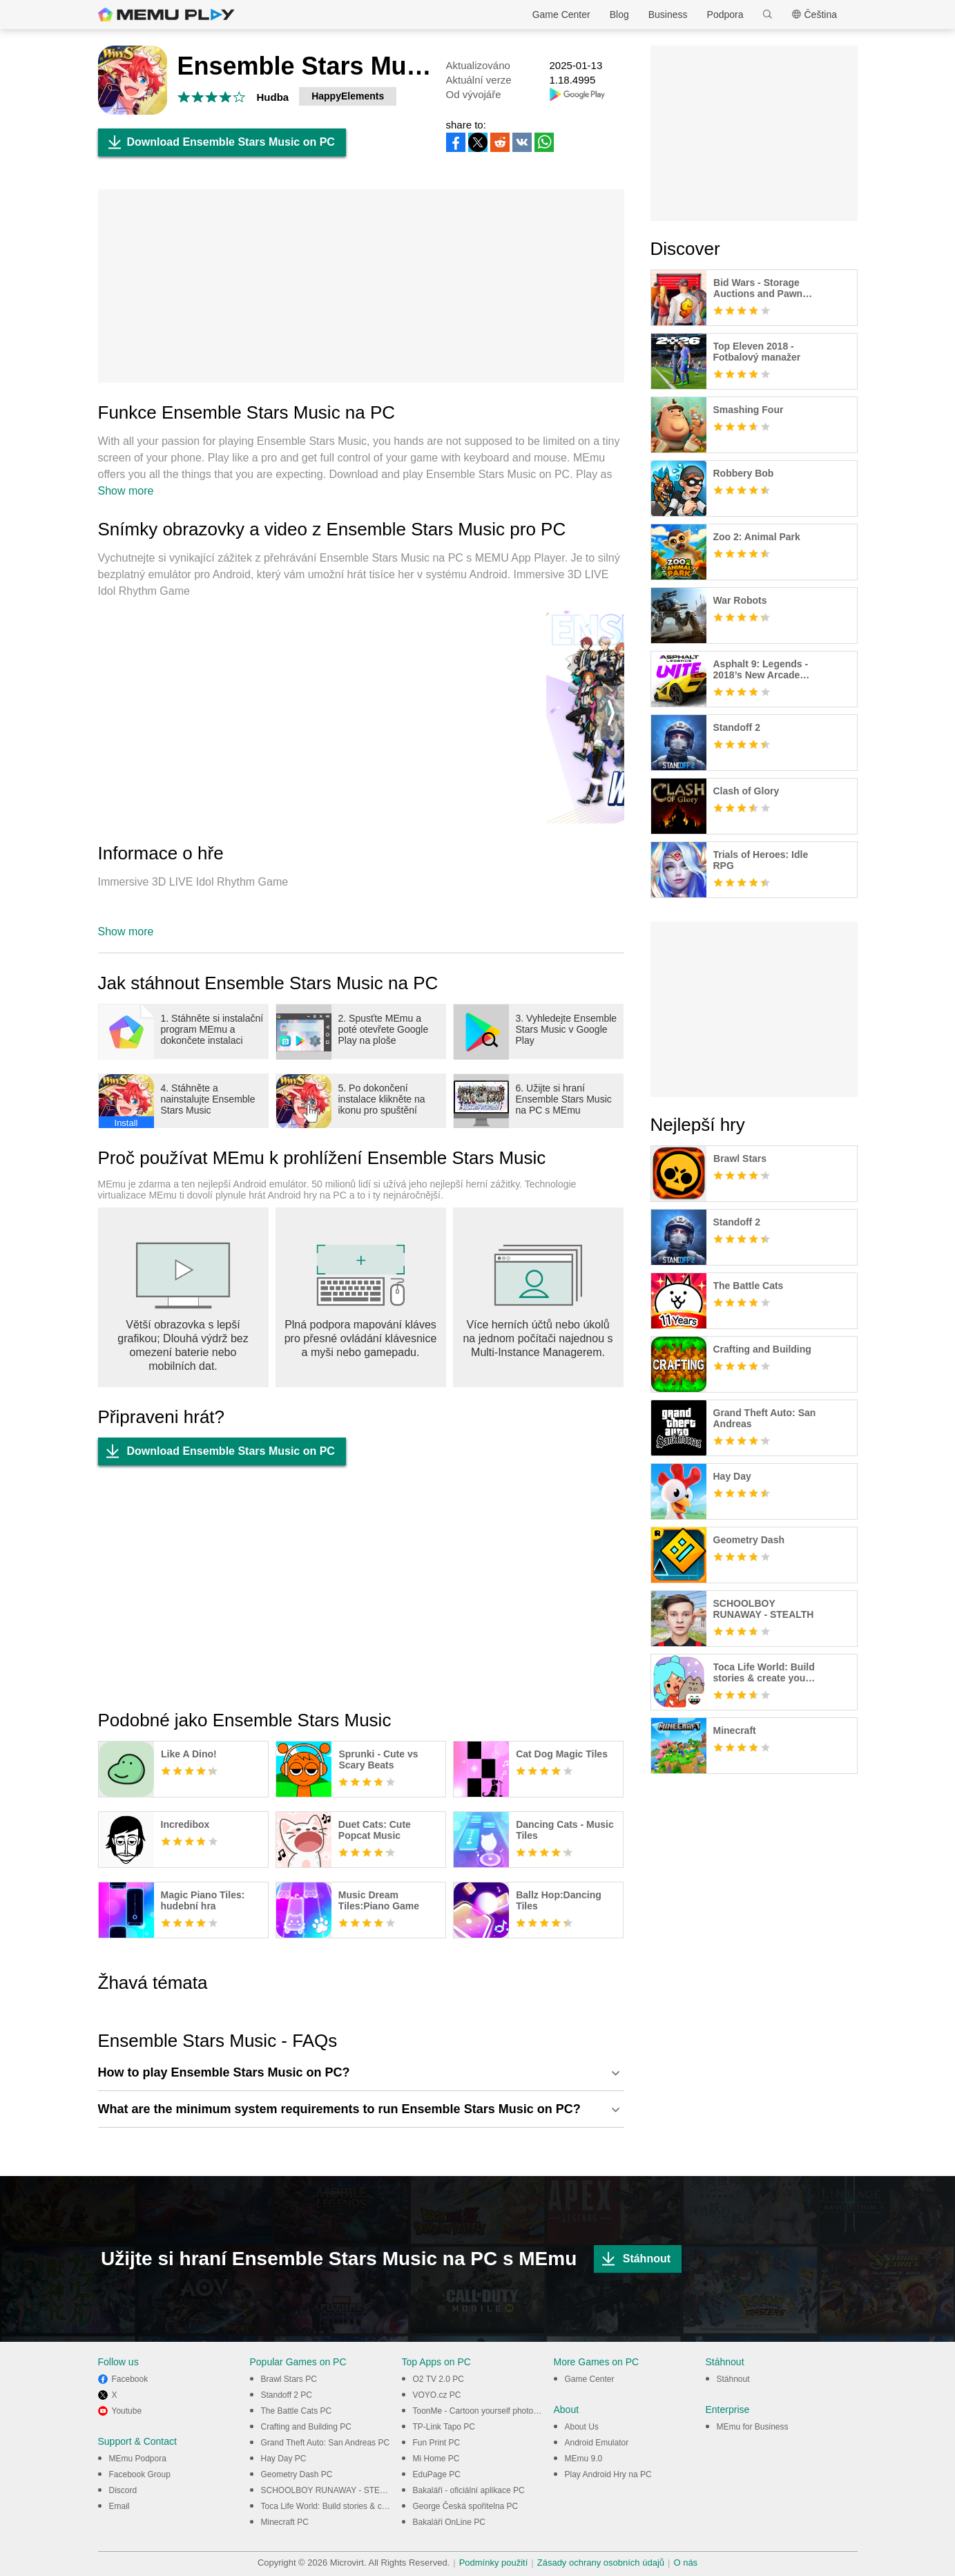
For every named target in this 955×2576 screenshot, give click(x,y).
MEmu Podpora (137, 2458)
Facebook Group (140, 2474)
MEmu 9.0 (584, 2458)
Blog (619, 14)
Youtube (127, 2411)
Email (119, 2506)
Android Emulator (597, 2443)
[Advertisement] (361, 286)
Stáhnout (632, 2259)
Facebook (130, 2379)
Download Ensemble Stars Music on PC (216, 142)
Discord (123, 2490)
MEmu (166, 14)
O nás (685, 2562)
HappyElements (347, 96)
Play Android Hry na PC (608, 2474)
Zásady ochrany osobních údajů (600, 2562)
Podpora (725, 14)
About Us (582, 2427)
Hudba (273, 97)
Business (668, 14)
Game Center (561, 14)
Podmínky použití (493, 2562)
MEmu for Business (753, 2427)
